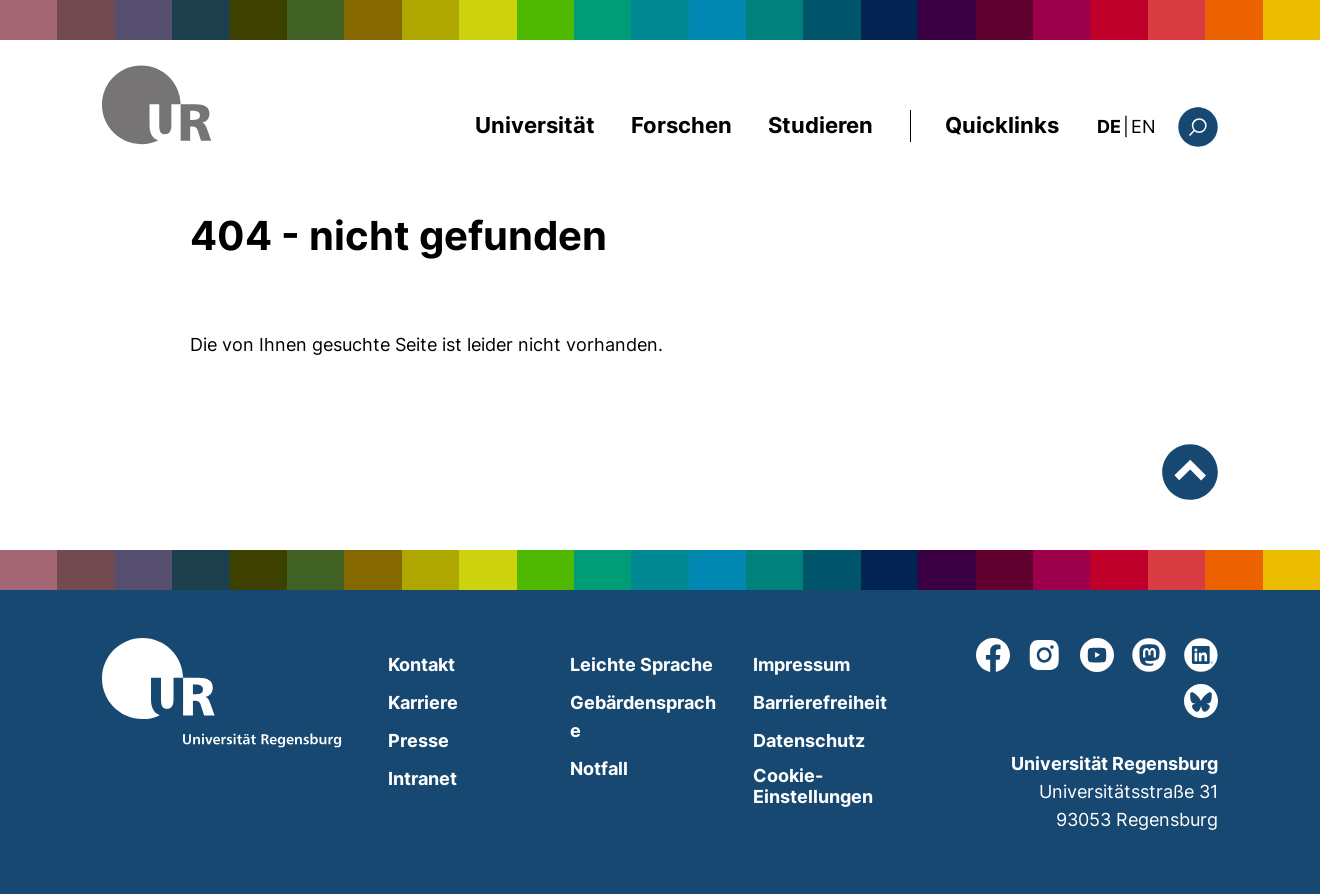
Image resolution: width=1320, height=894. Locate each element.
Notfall (599, 768)
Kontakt (421, 664)
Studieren (820, 125)
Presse (418, 740)
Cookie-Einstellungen (813, 786)
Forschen (681, 125)
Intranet (422, 778)
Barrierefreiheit (820, 702)
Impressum (801, 664)
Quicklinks (1002, 125)
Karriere (423, 702)
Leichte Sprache (641, 664)
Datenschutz (809, 740)
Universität (535, 125)
